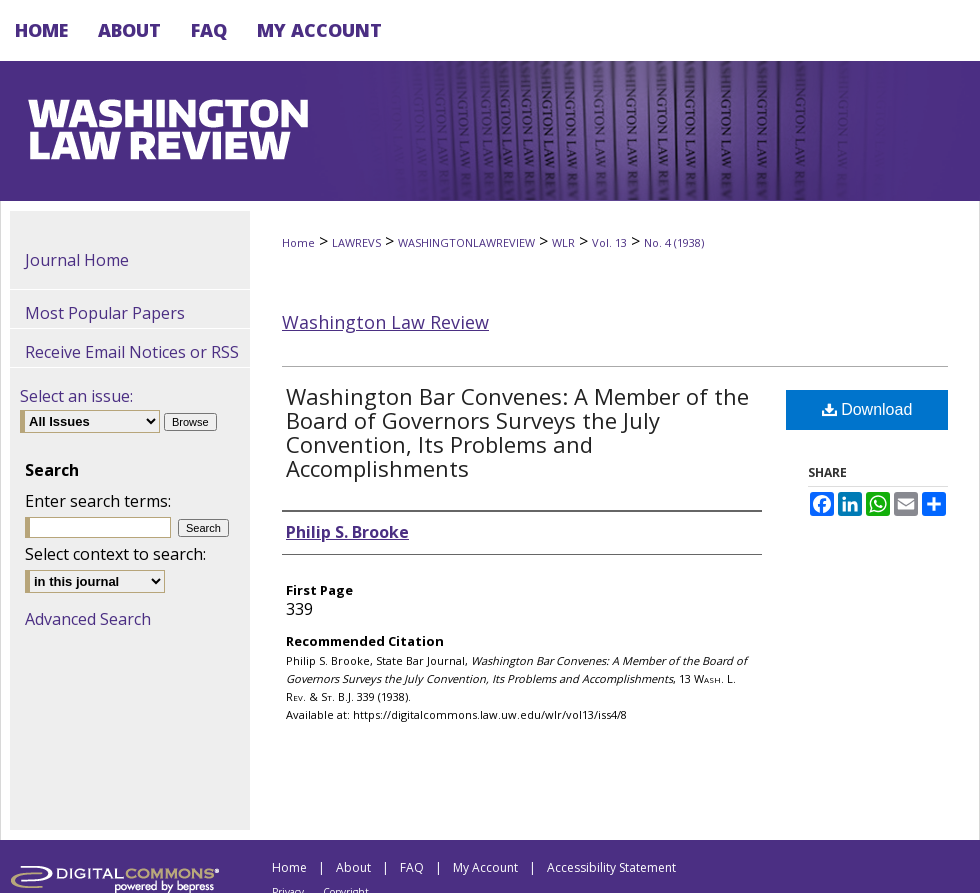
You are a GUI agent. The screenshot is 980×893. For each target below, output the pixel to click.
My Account (485, 867)
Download (867, 409)
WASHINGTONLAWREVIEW (466, 242)
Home (298, 242)
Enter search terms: (98, 501)
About (353, 867)
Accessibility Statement (611, 867)
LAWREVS (356, 242)
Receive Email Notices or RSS (132, 352)
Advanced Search (88, 619)
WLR (563, 242)
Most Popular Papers (105, 313)
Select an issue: (76, 396)
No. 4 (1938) (674, 242)
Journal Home (77, 260)
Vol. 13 (609, 242)
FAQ (412, 867)
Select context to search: (115, 554)
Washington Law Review (385, 322)
